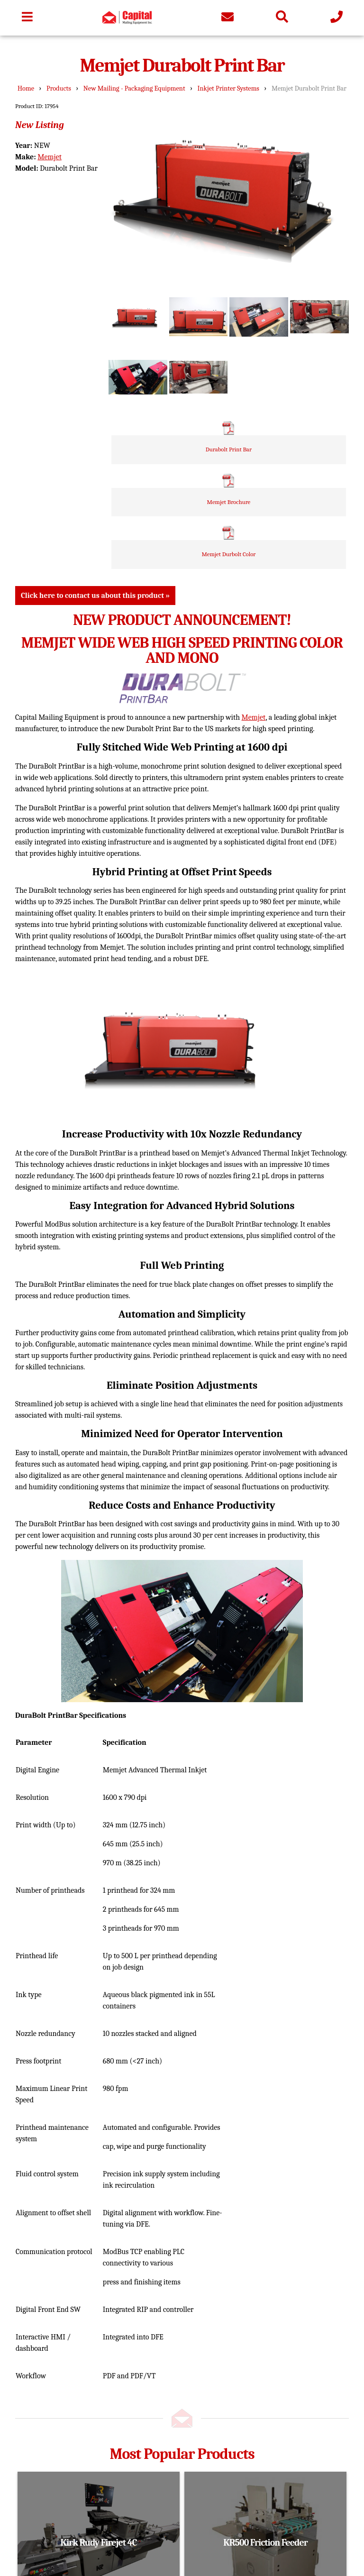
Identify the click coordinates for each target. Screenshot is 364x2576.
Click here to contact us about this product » (95, 191)
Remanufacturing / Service (71, 2371)
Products (58, 88)
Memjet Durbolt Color (292, 401)
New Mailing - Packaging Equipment (134, 88)
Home (26, 88)
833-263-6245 (47, 2479)
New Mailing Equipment (67, 2343)
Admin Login (238, 2537)
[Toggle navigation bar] (27, 17)
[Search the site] (282, 17)
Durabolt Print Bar (292, 296)
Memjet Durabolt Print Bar (309, 88)
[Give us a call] (336, 17)
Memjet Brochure (292, 348)
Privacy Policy (162, 2385)
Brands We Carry (55, 2399)
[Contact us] (227, 17)
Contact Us (157, 2371)
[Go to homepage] (127, 22)
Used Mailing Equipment (68, 2357)
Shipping (154, 2343)
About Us (42, 2385)
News (149, 2357)
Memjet (49, 157)
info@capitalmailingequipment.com (83, 2468)
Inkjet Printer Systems (228, 88)
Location (154, 2329)
